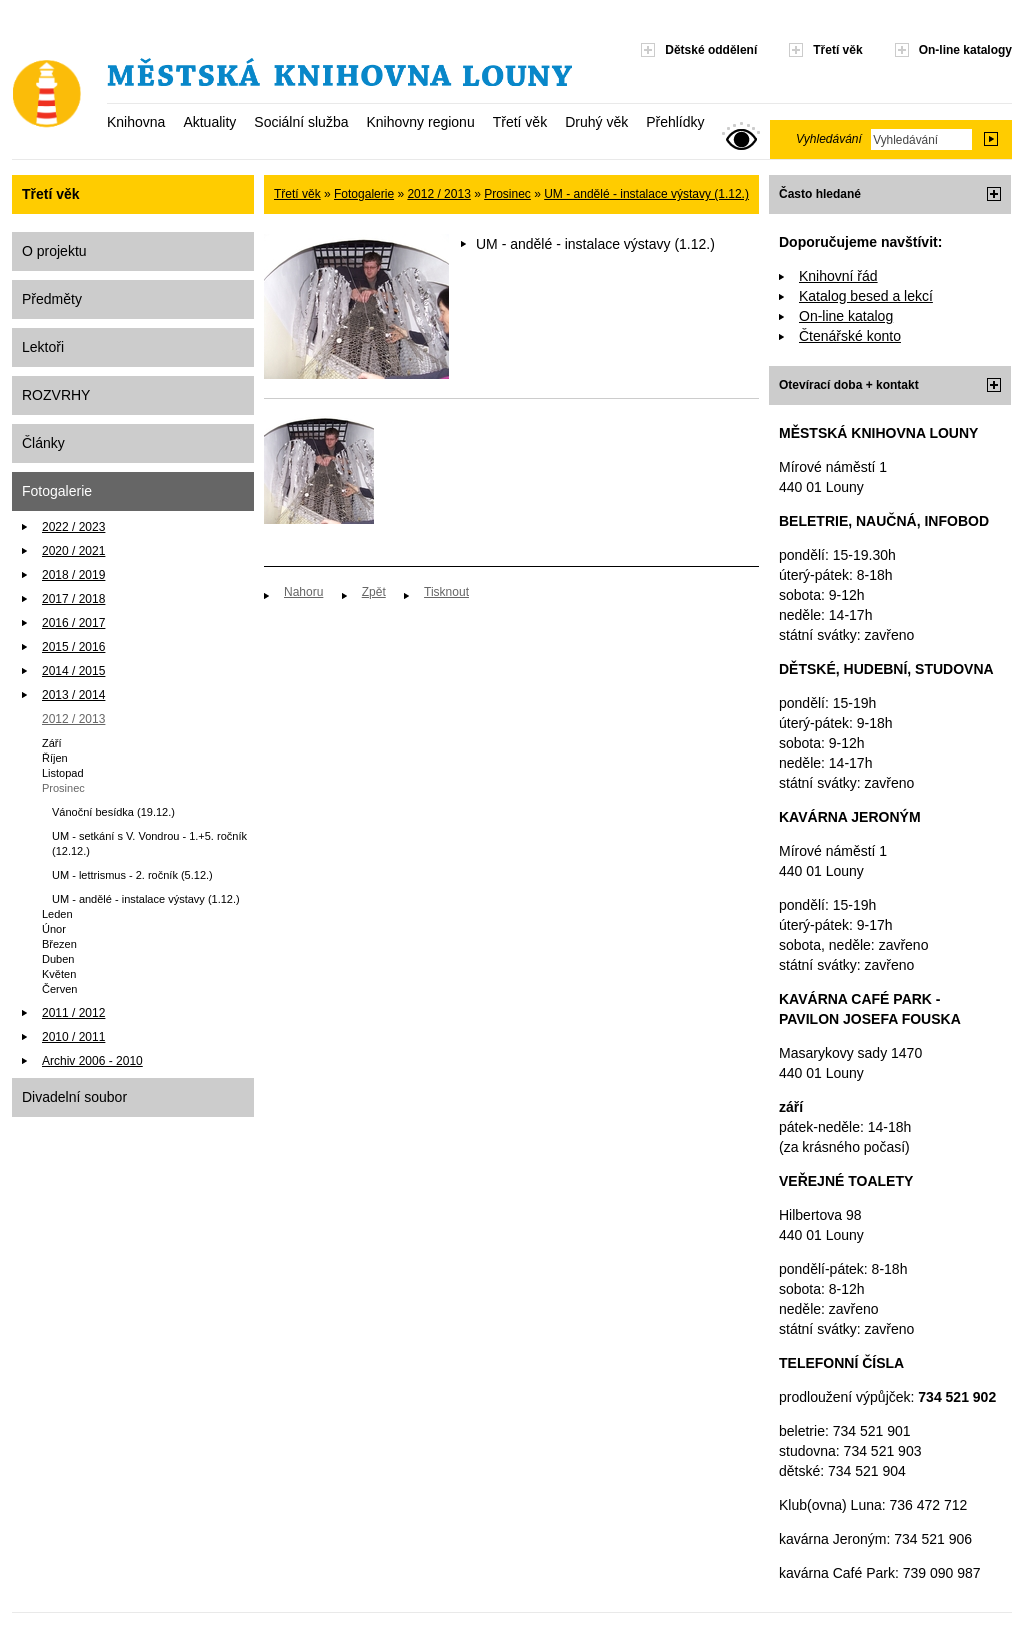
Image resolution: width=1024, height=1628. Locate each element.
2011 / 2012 (73, 1013)
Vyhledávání (829, 139)
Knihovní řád (838, 276)
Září (52, 743)
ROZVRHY (56, 395)
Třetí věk (520, 122)
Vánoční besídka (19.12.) (113, 812)
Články (43, 443)
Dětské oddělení (711, 50)
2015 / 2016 (73, 647)
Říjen (55, 758)
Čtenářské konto (850, 336)
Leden (57, 914)
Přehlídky (675, 122)
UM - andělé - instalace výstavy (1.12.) (146, 899)
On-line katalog (846, 316)
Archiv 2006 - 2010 (92, 1061)
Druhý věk (596, 122)
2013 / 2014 (73, 695)
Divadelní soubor (74, 1097)
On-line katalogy (965, 50)
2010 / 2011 (73, 1037)
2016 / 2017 (73, 623)
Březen (59, 944)
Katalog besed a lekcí (866, 296)
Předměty (52, 299)
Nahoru (303, 592)
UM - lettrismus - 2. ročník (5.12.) (132, 875)
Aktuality (209, 122)
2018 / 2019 (73, 575)
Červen (59, 989)
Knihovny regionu (420, 122)
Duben (58, 959)
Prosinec (63, 788)
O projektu (54, 251)
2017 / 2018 (73, 599)
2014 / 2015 (73, 671)
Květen (59, 974)
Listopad (63, 773)
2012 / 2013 (73, 719)
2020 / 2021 (73, 551)
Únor (54, 929)
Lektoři (43, 347)
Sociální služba (301, 122)
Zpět (374, 592)
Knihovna (136, 122)
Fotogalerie (57, 491)
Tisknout (446, 592)
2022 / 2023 (73, 527)
